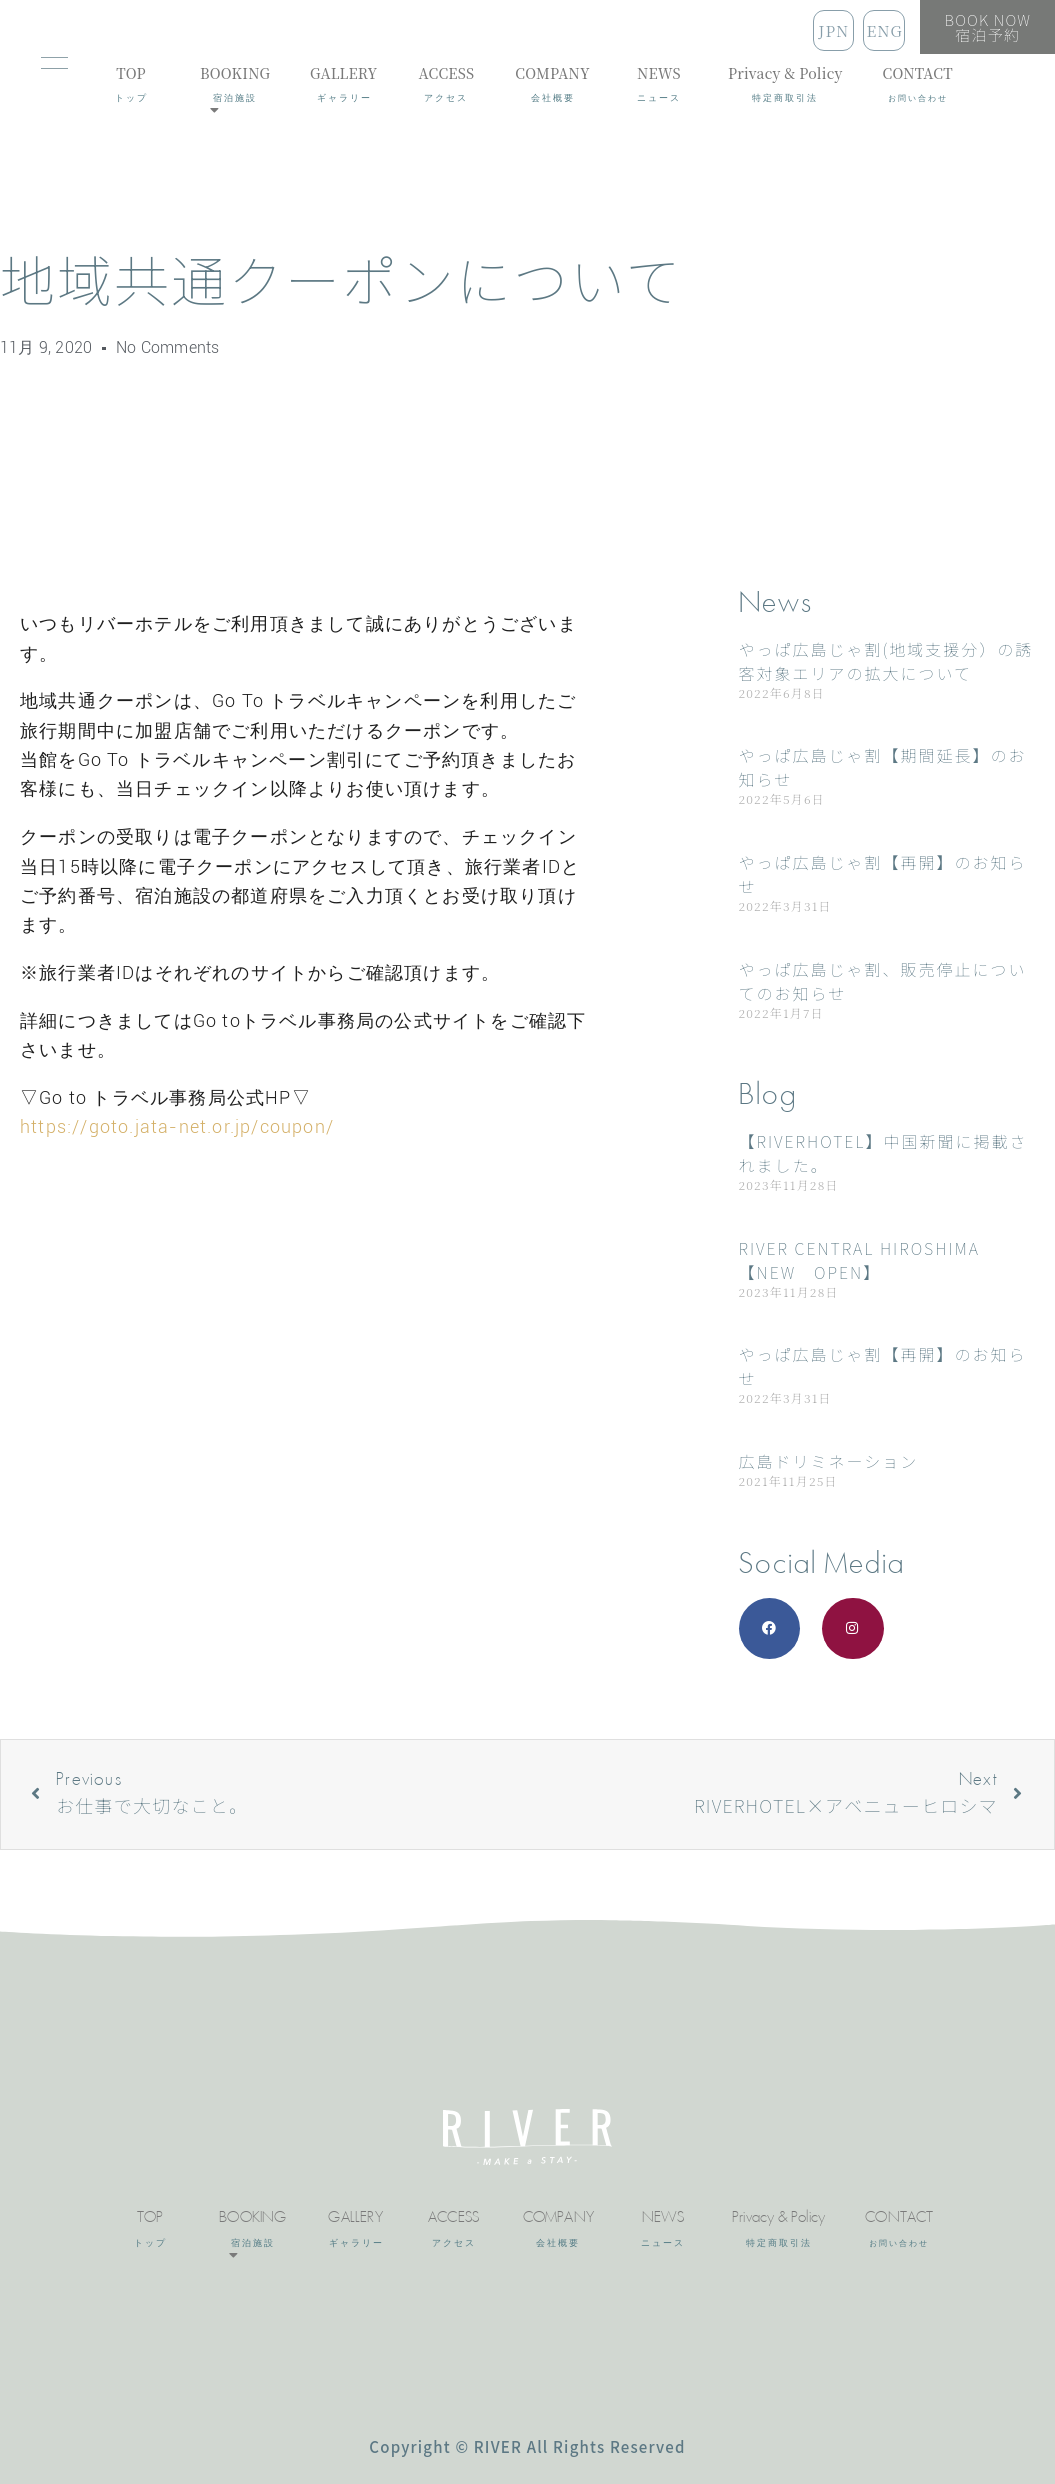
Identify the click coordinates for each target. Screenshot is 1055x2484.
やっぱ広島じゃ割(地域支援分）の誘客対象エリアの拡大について (886, 661)
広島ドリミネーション (829, 1461)
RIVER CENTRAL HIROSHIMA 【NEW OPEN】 (859, 1260)
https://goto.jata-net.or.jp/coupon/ (177, 1126)
